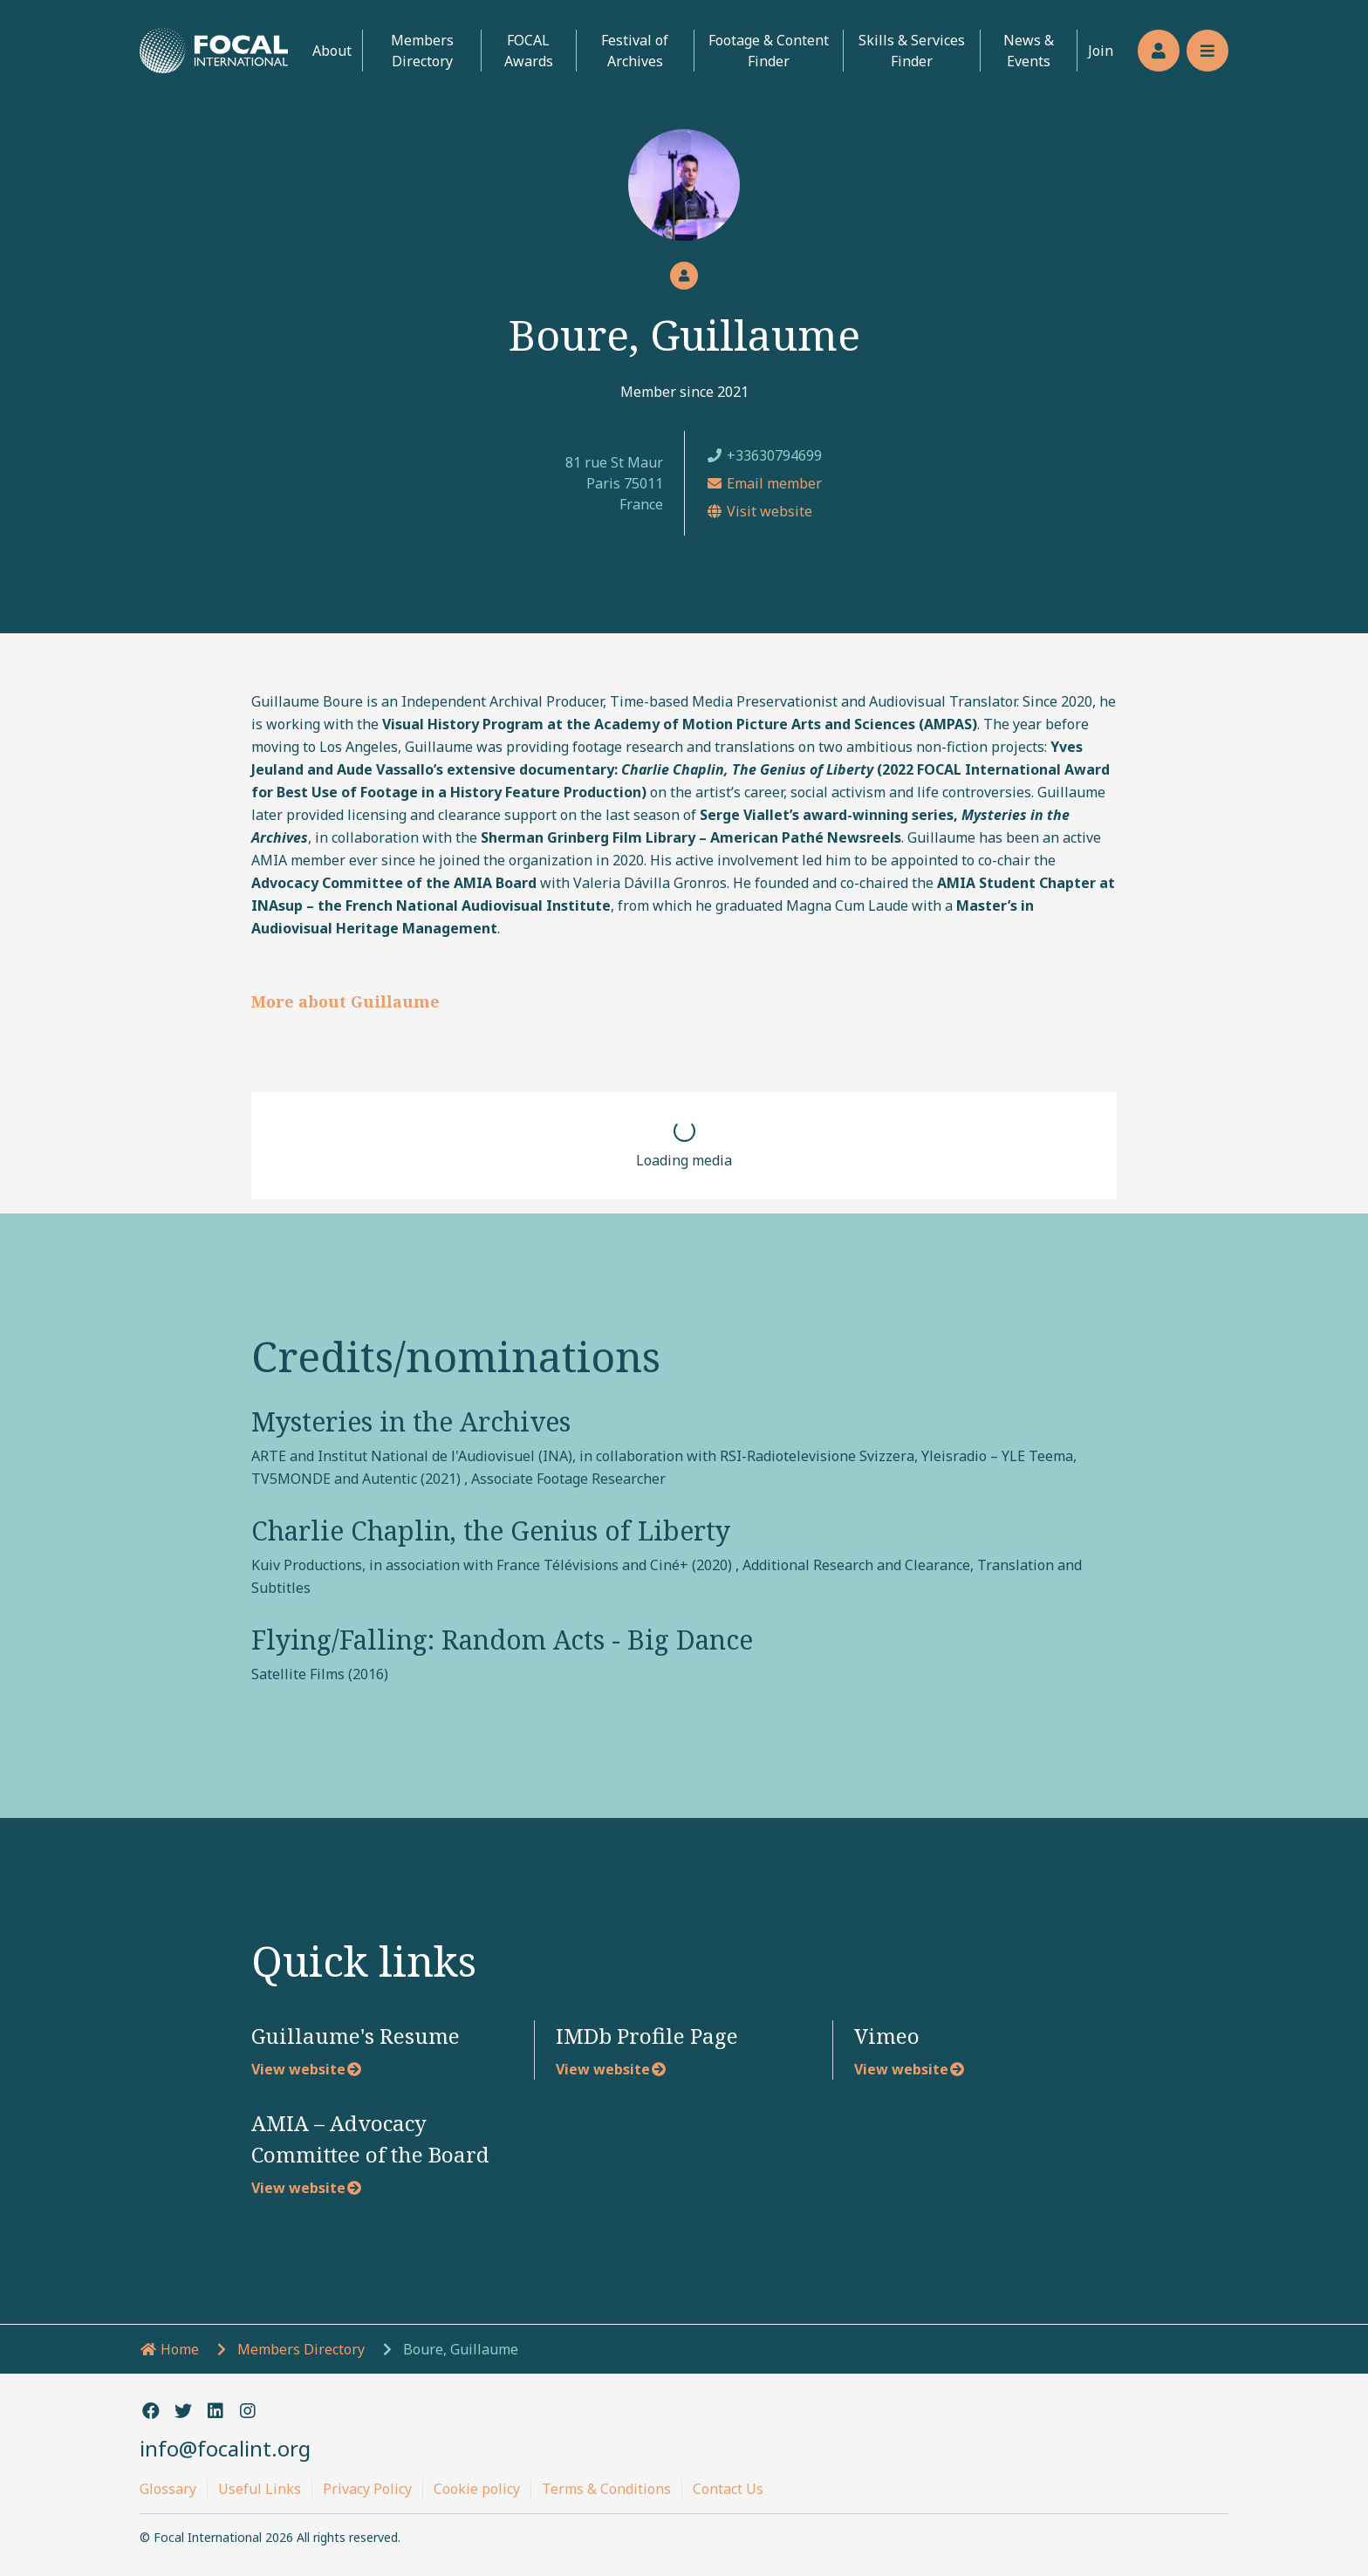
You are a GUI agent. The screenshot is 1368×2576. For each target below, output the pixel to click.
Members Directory (422, 51)
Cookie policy (477, 2488)
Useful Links (259, 2488)
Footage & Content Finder (768, 51)
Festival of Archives (634, 51)
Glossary (168, 2488)
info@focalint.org (225, 2448)
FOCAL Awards (528, 51)
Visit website (759, 511)
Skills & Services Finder (911, 51)
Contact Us (728, 2488)
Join (1100, 50)
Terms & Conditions (606, 2488)
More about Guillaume (345, 1001)
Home (169, 2349)
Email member (764, 483)
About (332, 50)
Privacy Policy (367, 2488)
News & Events (1028, 51)
